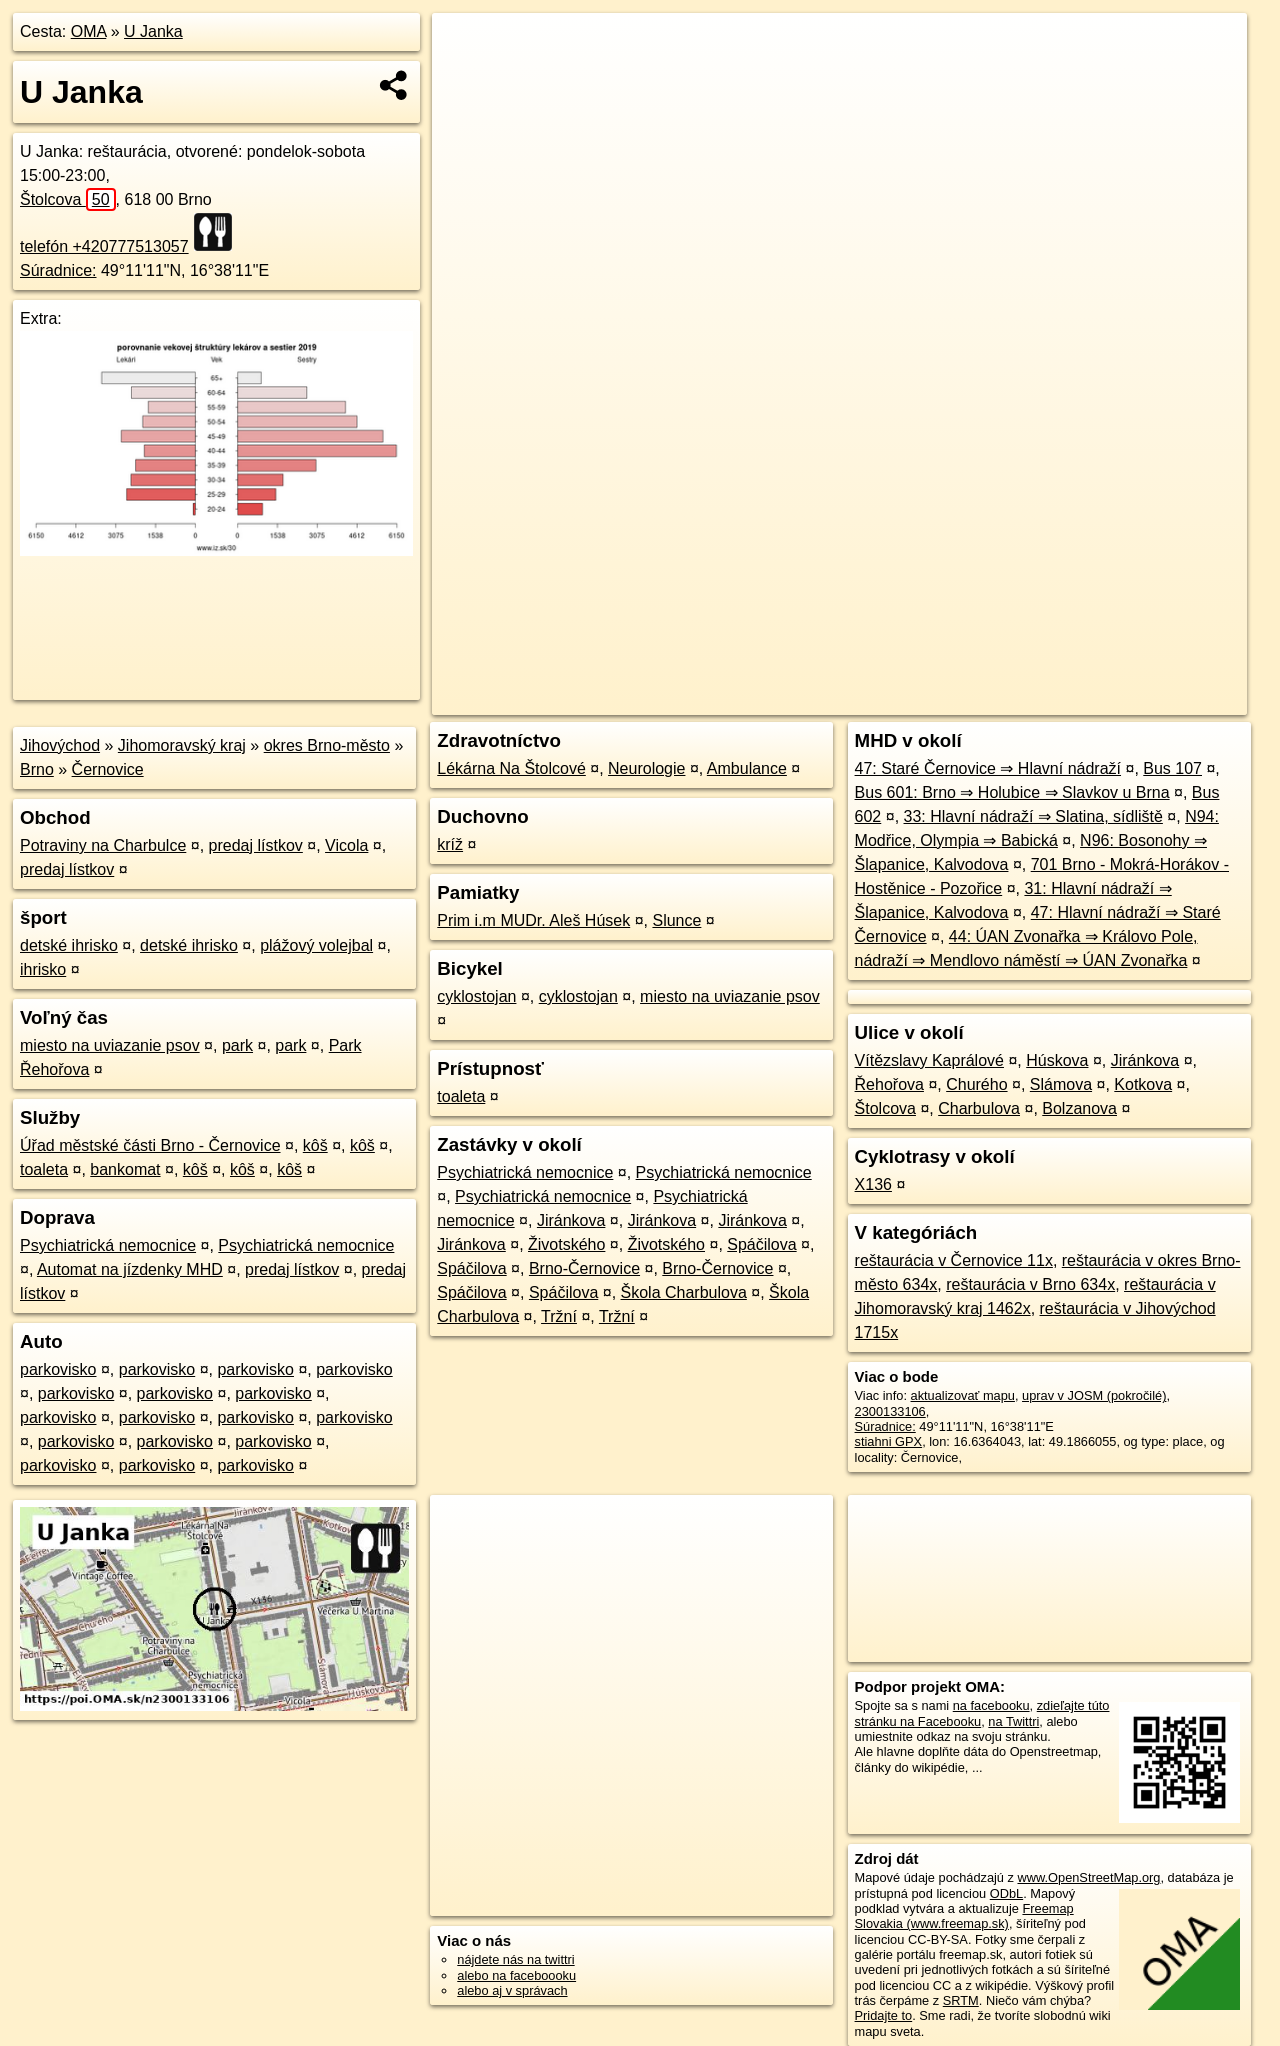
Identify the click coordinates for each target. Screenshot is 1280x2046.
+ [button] (466, 47)
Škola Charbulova (684, 1292)
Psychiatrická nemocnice (108, 1245)
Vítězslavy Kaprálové (929, 1060)
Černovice (108, 769)
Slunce (676, 920)
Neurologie (646, 768)
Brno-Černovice (584, 1268)
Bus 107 (1172, 768)
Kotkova (1143, 1084)
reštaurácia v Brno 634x (1030, 1284)
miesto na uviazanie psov (110, 1045)
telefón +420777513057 (104, 246)
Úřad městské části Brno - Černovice (150, 1145)
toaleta (44, 1169)
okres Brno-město (327, 745)
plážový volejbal (316, 945)
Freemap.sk (1005, 700)
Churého (976, 1084)
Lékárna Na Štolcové (511, 768)
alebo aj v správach (512, 1990)
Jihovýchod (60, 745)
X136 (873, 1184)
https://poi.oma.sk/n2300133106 (1156, 700)
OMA (89, 31)
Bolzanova (1079, 1108)
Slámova (1061, 1084)
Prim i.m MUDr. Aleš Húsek (533, 920)
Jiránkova (571, 1220)
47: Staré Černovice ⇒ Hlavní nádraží (988, 768)
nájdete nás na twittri (515, 1959)
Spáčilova (761, 1244)
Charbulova (979, 1108)
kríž (450, 844)
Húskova (1057, 1060)
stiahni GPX (889, 1441)
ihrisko (43, 969)
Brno (37, 769)
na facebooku (991, 1705)
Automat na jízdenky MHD (130, 1269)
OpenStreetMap (902, 700)
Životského (566, 1244)
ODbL (1006, 1893)
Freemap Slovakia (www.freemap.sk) (964, 1916)
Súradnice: (58, 270)
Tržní (559, 1316)
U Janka (153, 31)
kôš (315, 1145)
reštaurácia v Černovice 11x (954, 1260)
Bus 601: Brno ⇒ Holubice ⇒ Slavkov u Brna (1012, 792)
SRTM (961, 2000)
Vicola (346, 845)
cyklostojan (476, 996)
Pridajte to (884, 2015)
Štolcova (68, 199)
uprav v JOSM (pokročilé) (1094, 1395)
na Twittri (1013, 1721)
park (237, 1045)
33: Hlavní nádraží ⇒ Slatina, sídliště (1033, 816)
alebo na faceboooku (516, 1975)
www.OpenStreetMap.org (1088, 1877)
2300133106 (890, 1411)
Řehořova (889, 1084)
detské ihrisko (69, 945)
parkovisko (58, 1369)
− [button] (466, 78)
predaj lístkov (256, 845)
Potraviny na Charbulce (103, 845)
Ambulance (747, 768)
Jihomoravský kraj (182, 745)
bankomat (125, 1169)
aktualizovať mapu (963, 1395)
